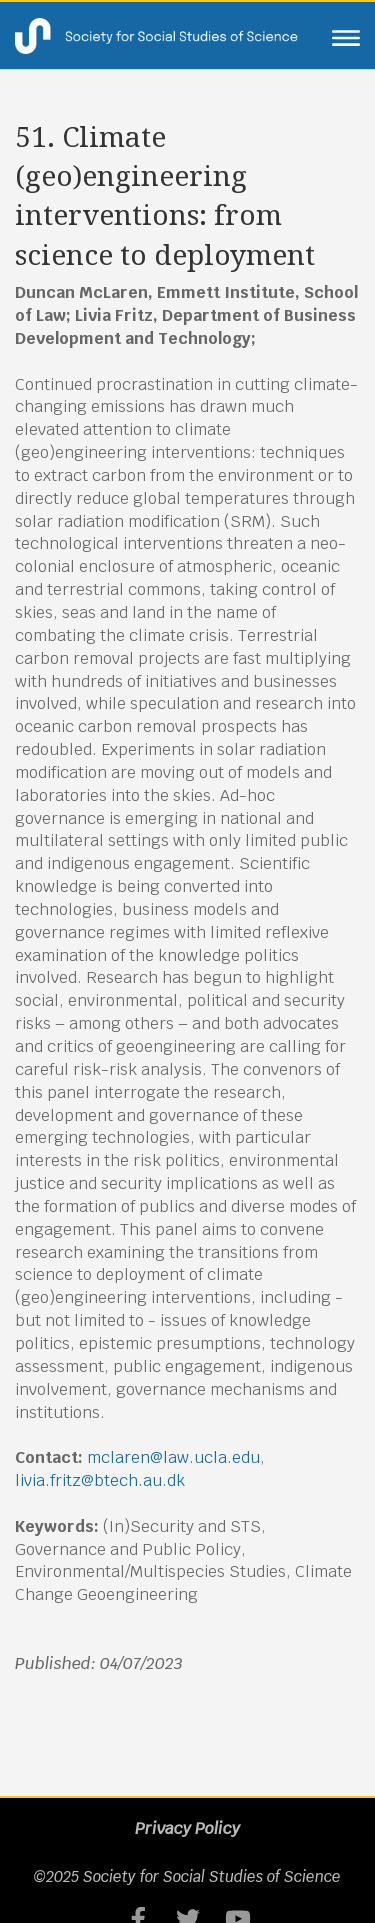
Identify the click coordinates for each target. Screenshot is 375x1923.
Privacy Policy (187, 1828)
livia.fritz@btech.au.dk (100, 1480)
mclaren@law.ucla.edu (173, 1457)
